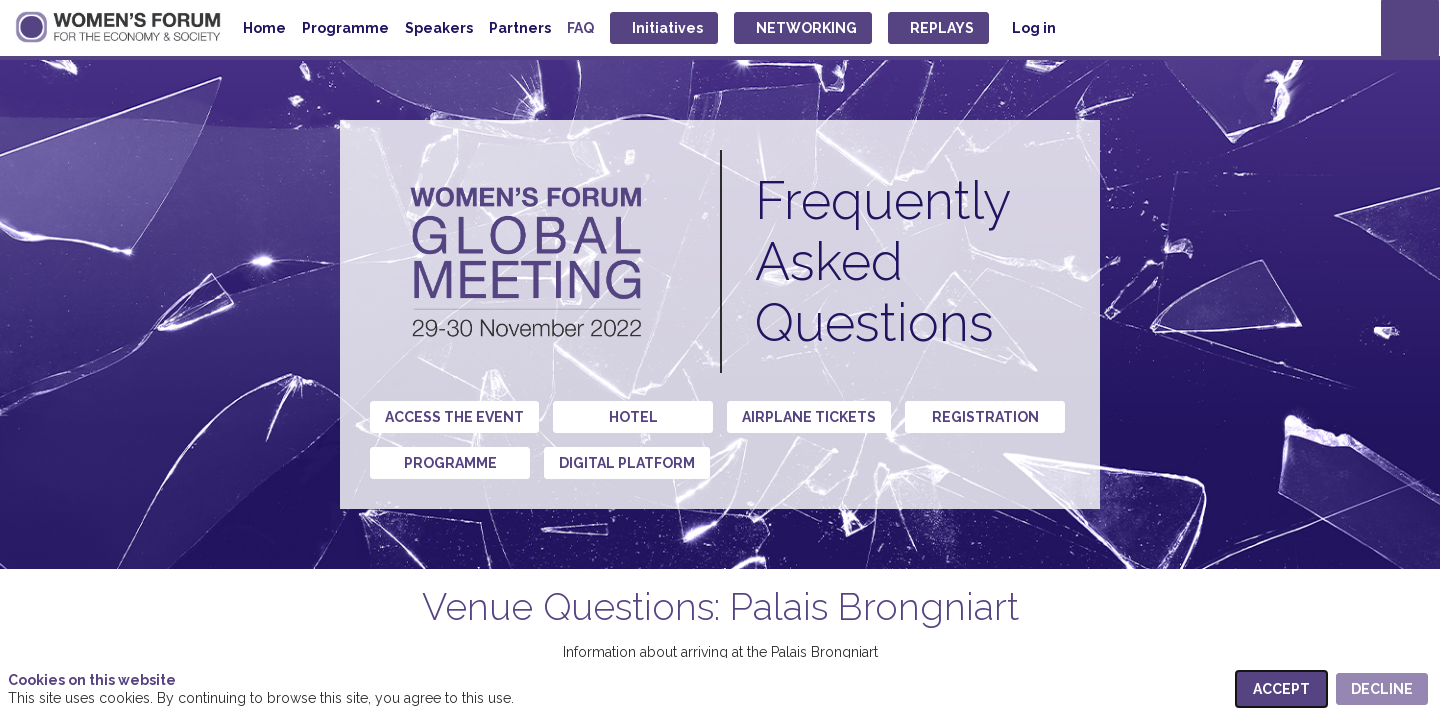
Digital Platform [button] (627, 463)
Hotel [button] (633, 417)
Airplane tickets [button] (809, 417)
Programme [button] (450, 463)
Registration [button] (985, 417)
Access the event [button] (454, 417)
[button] (664, 28)
